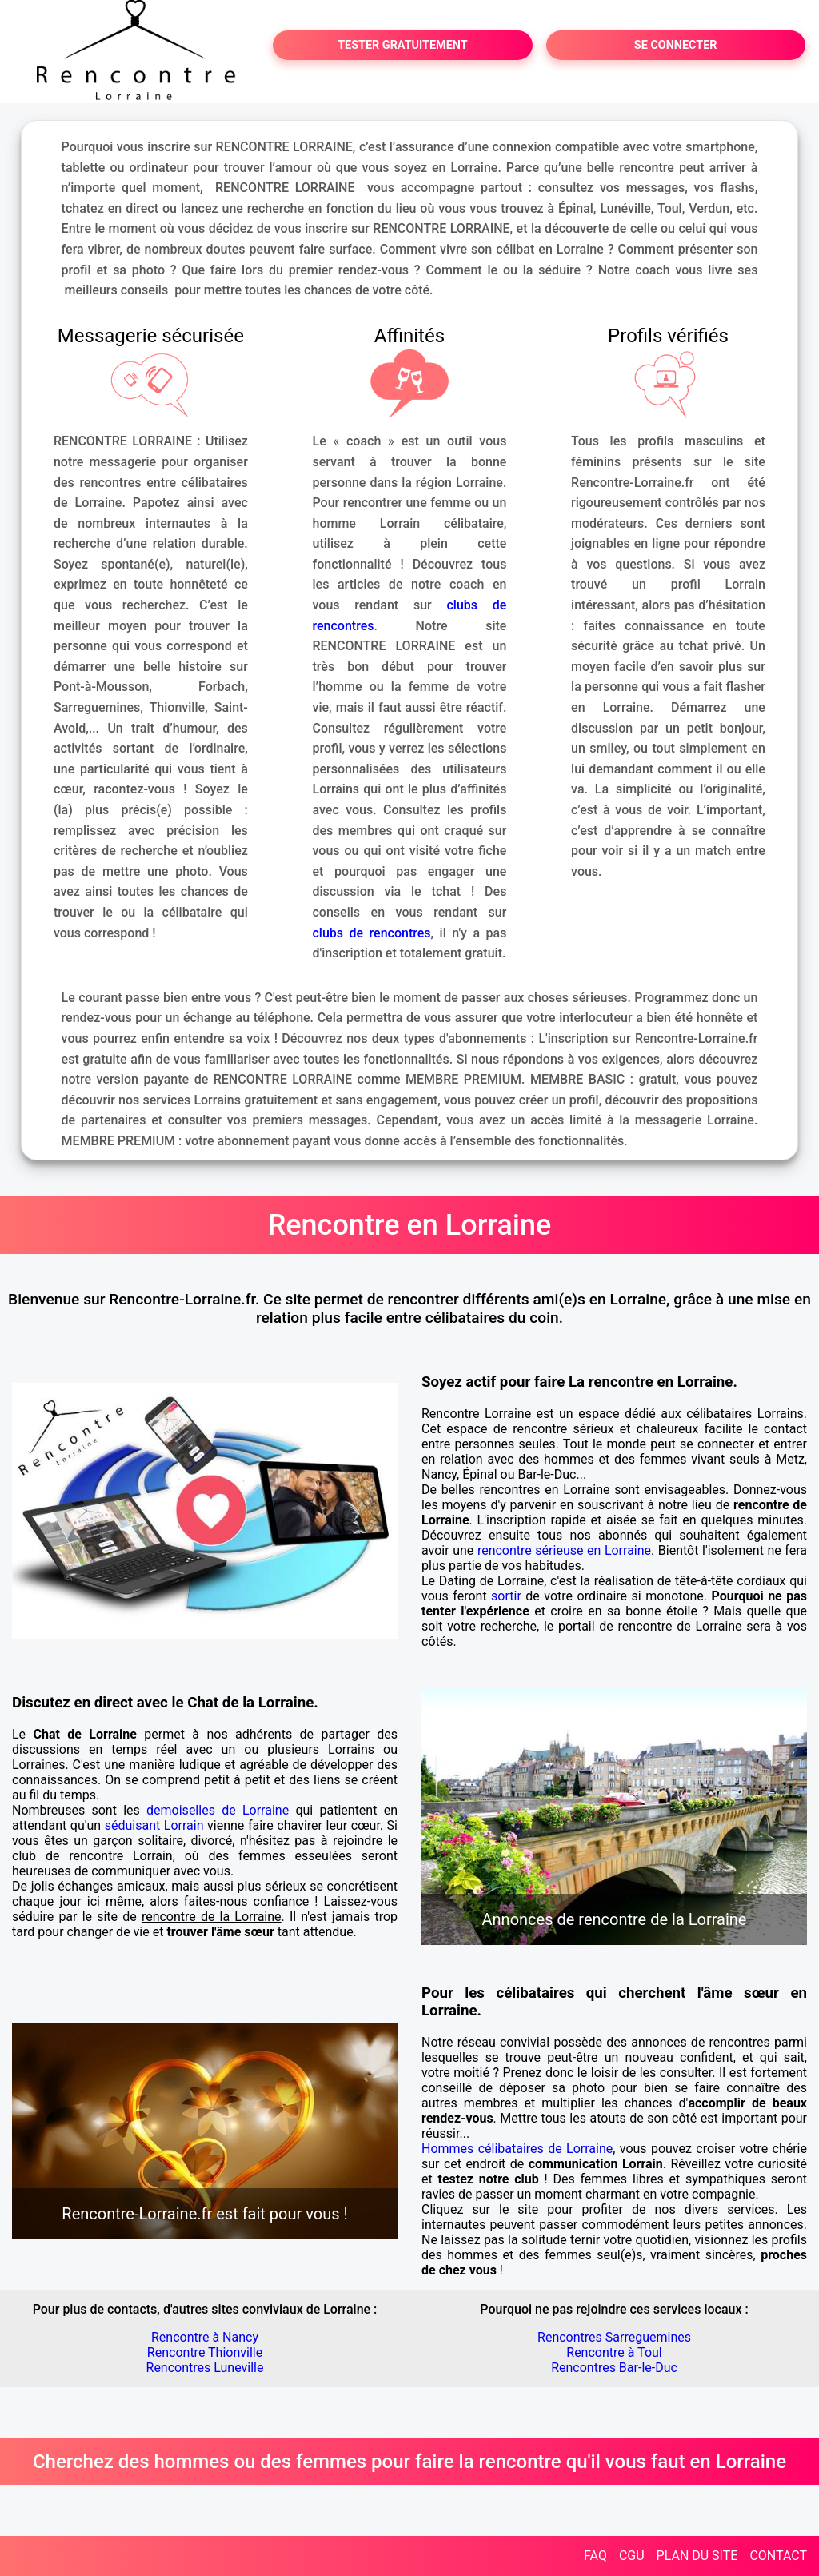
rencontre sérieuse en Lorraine (564, 1550)
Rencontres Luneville (205, 2367)
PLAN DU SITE (697, 2555)
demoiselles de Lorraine (217, 1810)
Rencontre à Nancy (204, 2337)
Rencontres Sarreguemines (614, 2337)
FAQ (595, 2555)
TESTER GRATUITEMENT (403, 45)
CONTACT (778, 2555)
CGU (632, 2555)
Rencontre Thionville (204, 2352)
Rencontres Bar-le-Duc (614, 2367)
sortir (506, 1596)
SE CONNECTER (675, 45)
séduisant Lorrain (154, 1825)
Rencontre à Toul (613, 2352)
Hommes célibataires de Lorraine (517, 2148)
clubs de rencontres (372, 933)
